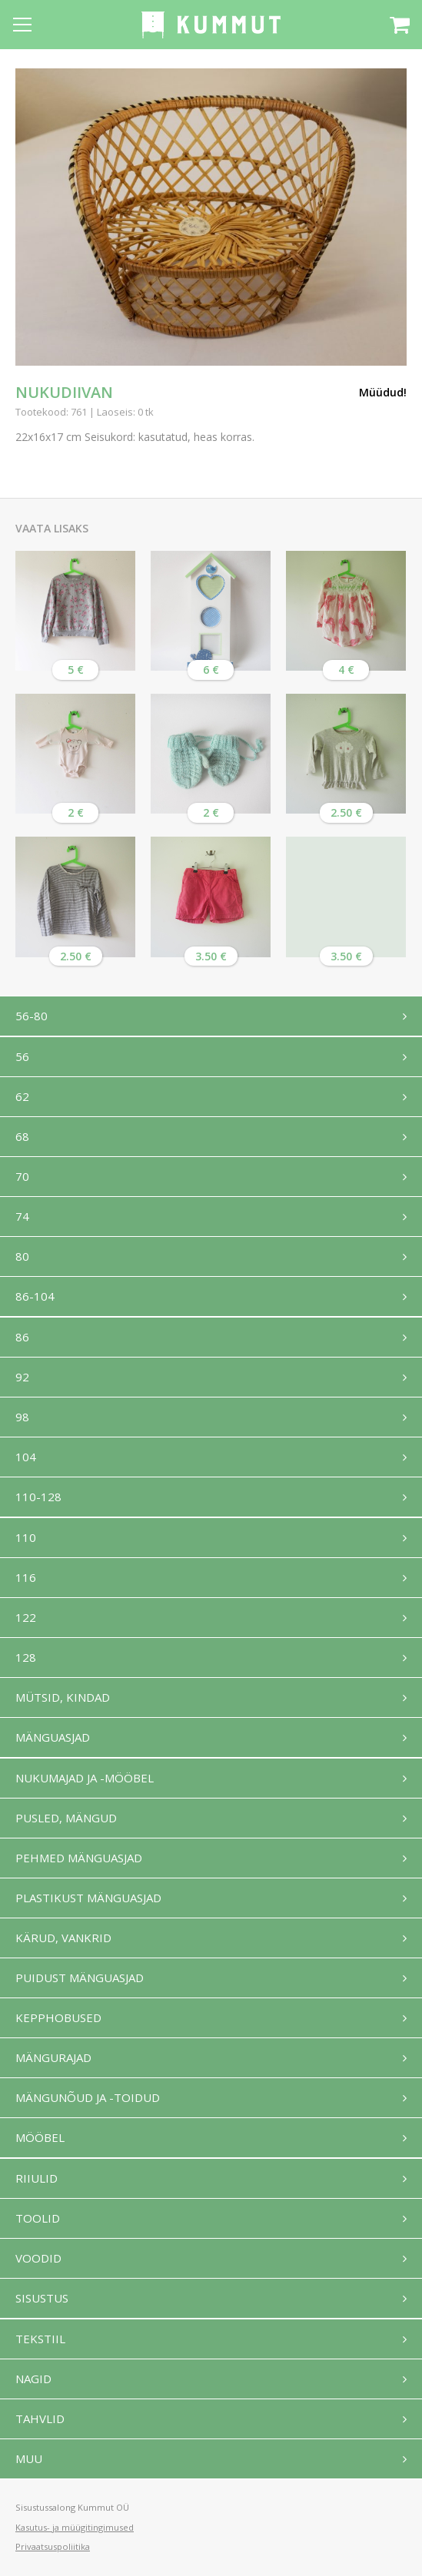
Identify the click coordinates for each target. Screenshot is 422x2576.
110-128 (38, 1496)
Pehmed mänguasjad (78, 1857)
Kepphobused (58, 2017)
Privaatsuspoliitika (52, 2546)
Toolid (37, 2218)
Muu (28, 2458)
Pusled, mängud (66, 1817)
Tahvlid (40, 2418)
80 (22, 1256)
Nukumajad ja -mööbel (84, 1777)
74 (22, 1216)
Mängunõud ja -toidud (87, 2097)
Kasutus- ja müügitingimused (74, 2527)
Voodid (38, 2258)
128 (25, 1657)
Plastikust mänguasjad (88, 1897)
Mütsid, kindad (62, 1697)
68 (22, 1136)
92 (22, 1376)
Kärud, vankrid (63, 1937)
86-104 (35, 1296)
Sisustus (41, 2298)
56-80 (31, 1015)
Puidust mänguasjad (79, 1977)
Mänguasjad (52, 1737)
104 (25, 1456)
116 (25, 1577)
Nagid (33, 2378)
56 (22, 1056)
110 (25, 1537)
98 (22, 1416)
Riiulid (36, 2178)
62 (22, 1096)
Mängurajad (53, 2057)
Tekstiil (40, 2338)
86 (22, 1336)
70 (22, 1176)
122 (25, 1617)
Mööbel (40, 2137)
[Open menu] (22, 25)
